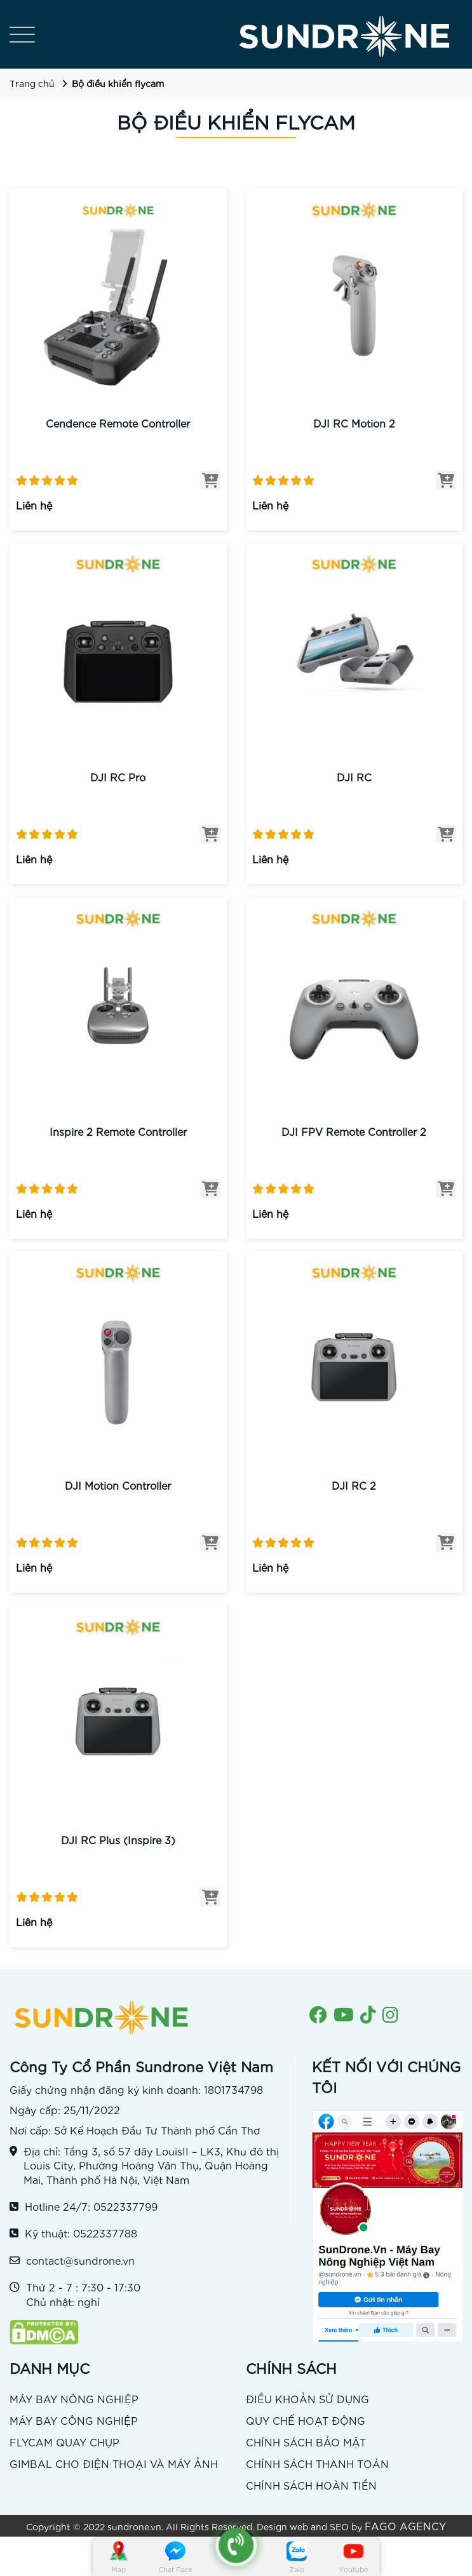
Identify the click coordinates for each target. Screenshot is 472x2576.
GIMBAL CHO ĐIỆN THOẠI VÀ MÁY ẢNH (114, 2463)
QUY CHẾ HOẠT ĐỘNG (305, 2420)
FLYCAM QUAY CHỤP (64, 2441)
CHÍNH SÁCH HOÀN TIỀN (311, 2485)
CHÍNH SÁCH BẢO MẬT (306, 2441)
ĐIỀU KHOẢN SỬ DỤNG (307, 2398)
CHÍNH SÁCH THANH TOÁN (317, 2463)
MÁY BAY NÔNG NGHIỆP (74, 2398)
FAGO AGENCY (405, 2525)
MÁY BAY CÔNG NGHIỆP (74, 2420)
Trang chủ (32, 83)
